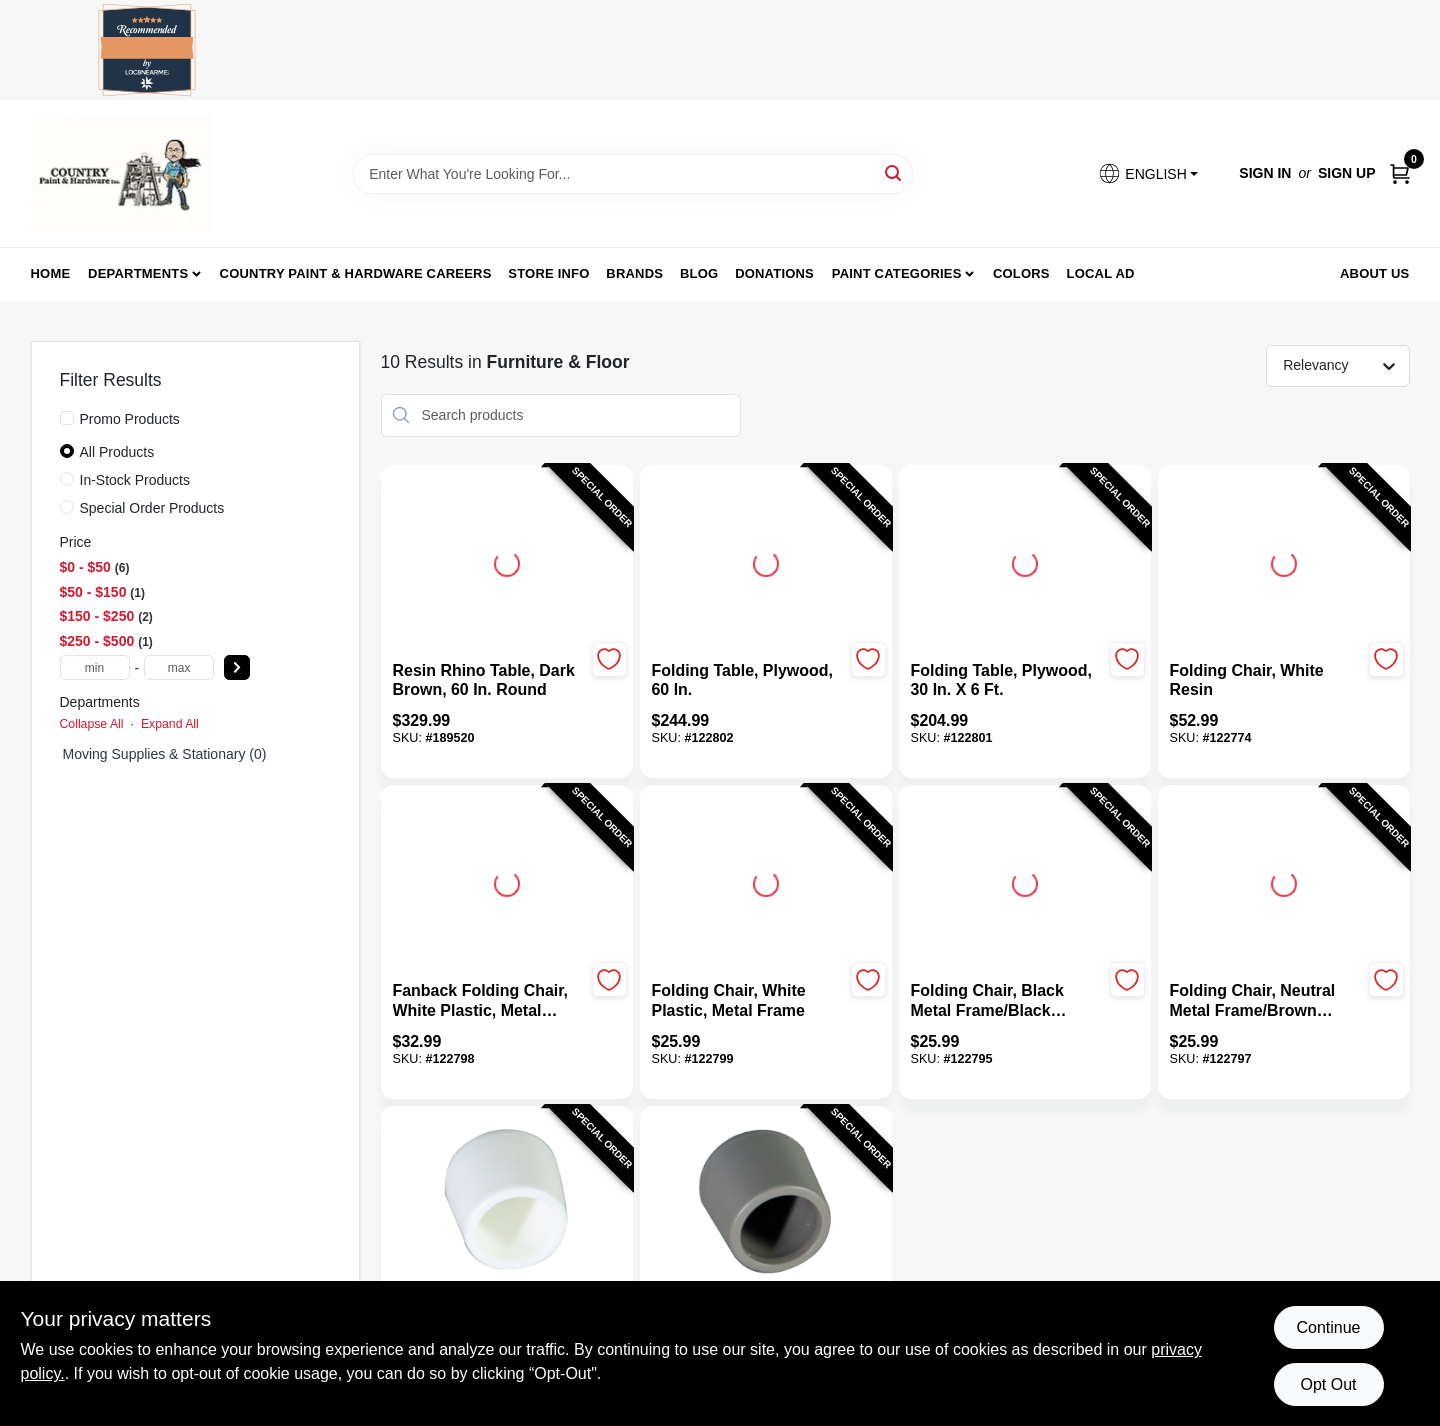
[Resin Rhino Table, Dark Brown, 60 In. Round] (489, 681)
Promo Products (130, 419)
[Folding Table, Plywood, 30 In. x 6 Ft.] (1007, 681)
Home (51, 273)
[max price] (179, 667)
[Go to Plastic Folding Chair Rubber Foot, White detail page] (506, 1202)
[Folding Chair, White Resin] (1266, 681)
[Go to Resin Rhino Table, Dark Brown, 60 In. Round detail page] (507, 561)
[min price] (95, 667)
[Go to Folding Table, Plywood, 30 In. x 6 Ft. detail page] (1025, 561)
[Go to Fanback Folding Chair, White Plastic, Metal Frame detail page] (507, 881)
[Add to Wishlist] (609, 659)
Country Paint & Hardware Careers (356, 273)
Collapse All (92, 724)
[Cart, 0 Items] (1400, 173)
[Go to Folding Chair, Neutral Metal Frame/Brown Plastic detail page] (1284, 881)
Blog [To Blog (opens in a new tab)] (699, 273)
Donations (774, 273)
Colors (1021, 273)
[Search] (894, 172)
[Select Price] (237, 667)
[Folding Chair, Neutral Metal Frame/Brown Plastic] (1266, 1001)
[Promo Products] (67, 418)
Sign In (1265, 173)
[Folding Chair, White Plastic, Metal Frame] (748, 1001)
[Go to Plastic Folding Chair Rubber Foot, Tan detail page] (766, 1202)
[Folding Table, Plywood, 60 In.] (748, 681)
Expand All (170, 724)
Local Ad (1101, 273)
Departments (138, 273)
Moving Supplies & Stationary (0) (165, 754)
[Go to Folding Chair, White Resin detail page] (1284, 561)
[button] (1148, 173)
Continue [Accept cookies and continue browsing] (1328, 1327)
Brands (634, 273)
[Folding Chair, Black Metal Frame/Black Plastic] (1007, 1001)
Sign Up (1347, 173)
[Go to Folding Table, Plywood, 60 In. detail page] (766, 561)
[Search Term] (633, 174)
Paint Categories (897, 273)
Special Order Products (152, 508)
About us (1375, 273)
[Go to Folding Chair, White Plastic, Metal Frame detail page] (766, 881)
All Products (117, 452)
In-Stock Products (135, 480)
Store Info (548, 273)
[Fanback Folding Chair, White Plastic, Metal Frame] (489, 1001)
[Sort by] (1347, 365)
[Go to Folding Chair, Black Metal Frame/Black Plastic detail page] (1025, 881)
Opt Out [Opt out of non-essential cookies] (1328, 1384)
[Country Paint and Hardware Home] (121, 173)
